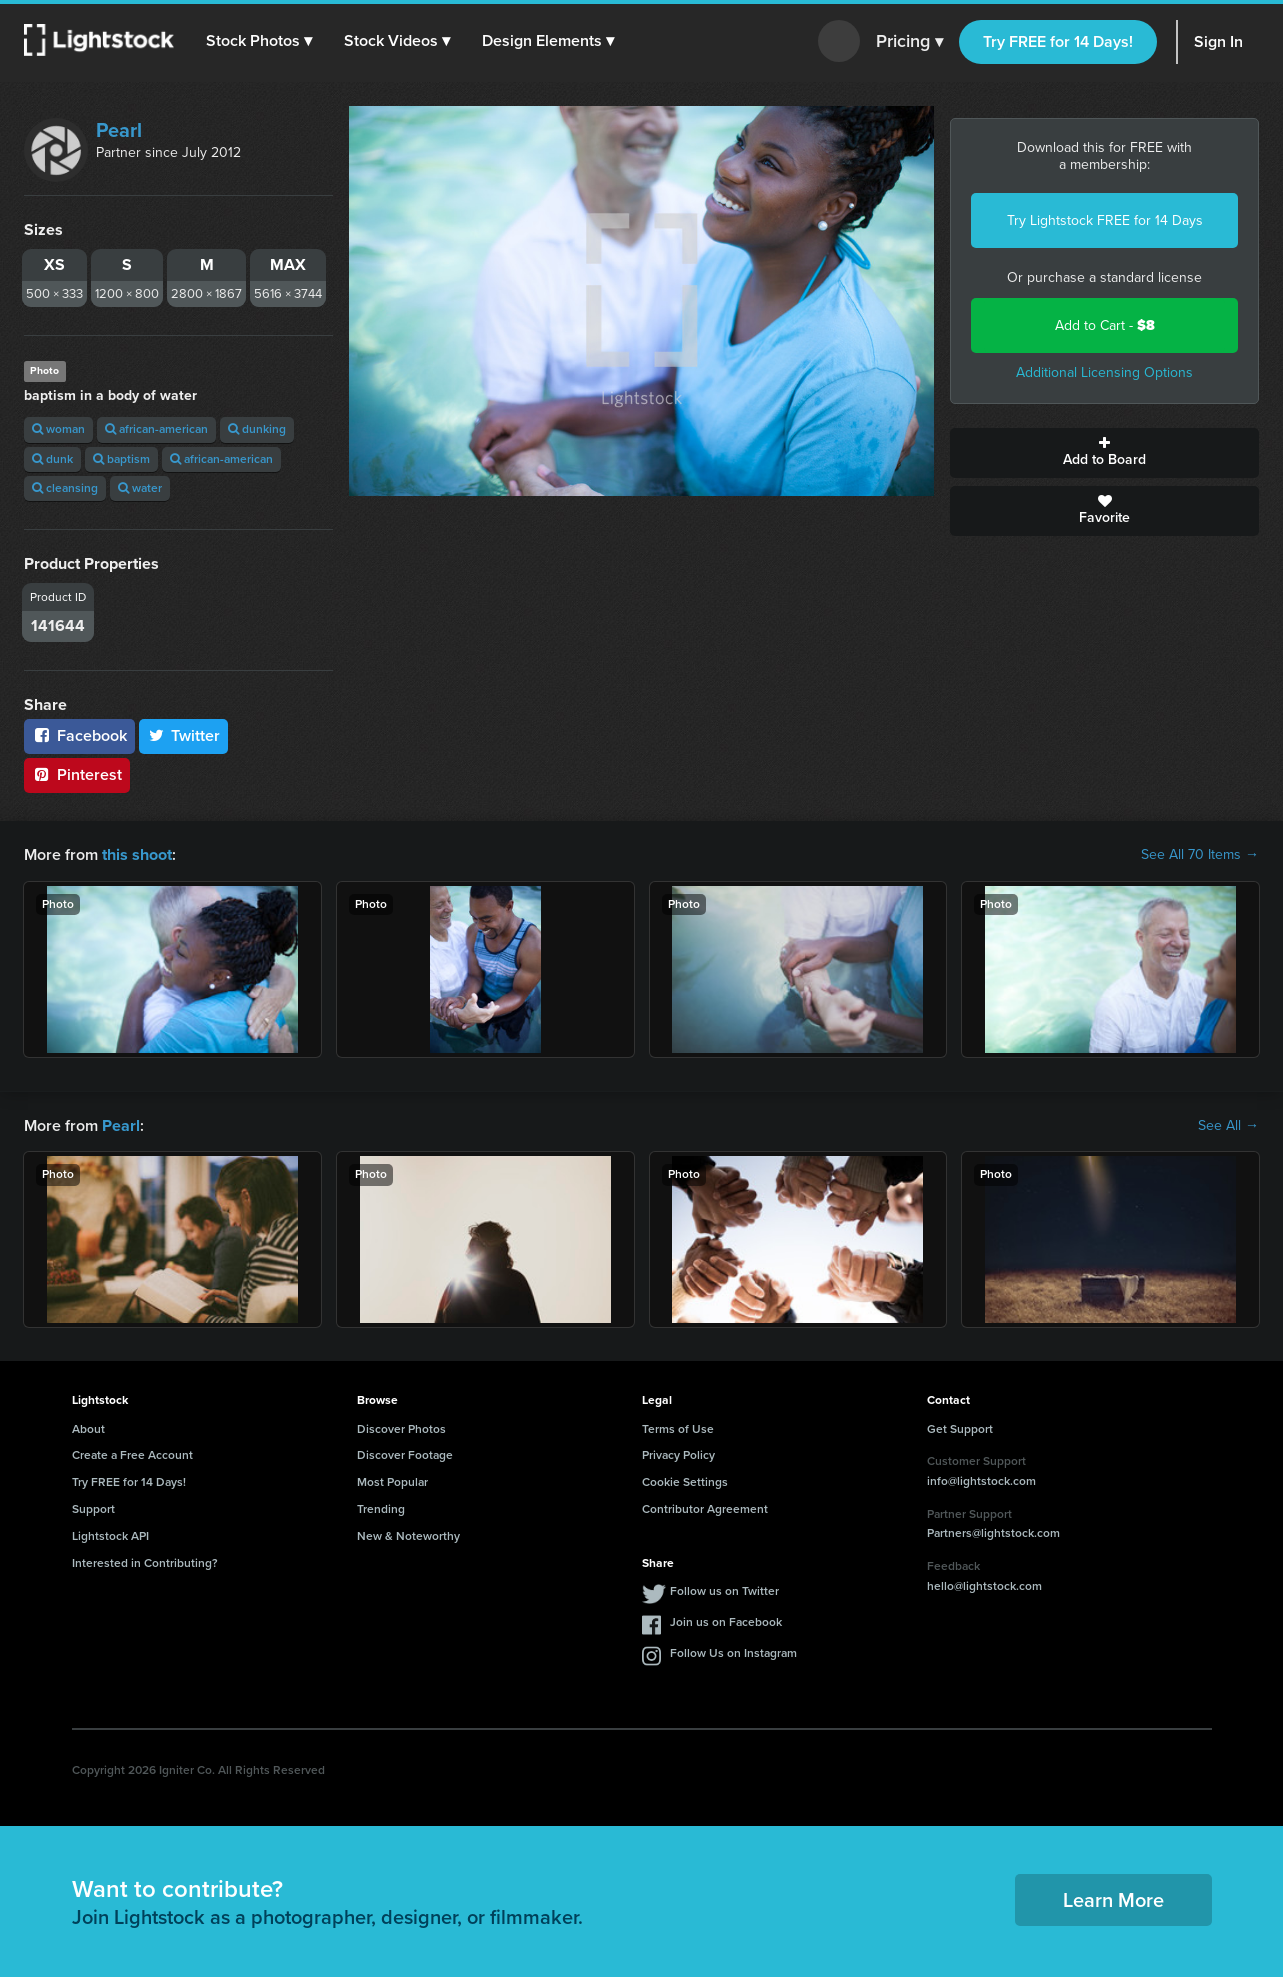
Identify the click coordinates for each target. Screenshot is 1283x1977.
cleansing (65, 488)
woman (58, 429)
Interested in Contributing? (145, 1562)
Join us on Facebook (726, 1622)
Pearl (119, 130)
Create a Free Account (132, 1455)
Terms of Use (678, 1428)
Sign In (1218, 41)
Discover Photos (401, 1428)
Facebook (79, 735)
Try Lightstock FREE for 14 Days (1105, 220)
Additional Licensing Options (1104, 372)
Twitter (184, 735)
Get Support (960, 1428)
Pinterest (77, 774)
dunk (52, 459)
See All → (1228, 1125)
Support (93, 1509)
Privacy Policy (678, 1455)
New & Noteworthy (408, 1536)
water (140, 488)
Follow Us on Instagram (733, 1653)
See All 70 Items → (1200, 855)
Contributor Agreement (705, 1509)
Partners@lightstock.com (993, 1533)
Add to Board (1104, 453)
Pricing (909, 42)
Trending (381, 1509)
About (88, 1428)
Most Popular (392, 1482)
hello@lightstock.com (984, 1585)
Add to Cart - (1105, 325)
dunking (257, 429)
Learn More (1113, 1899)
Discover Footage (405, 1455)
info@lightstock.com (981, 1481)
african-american (156, 429)
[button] (259, 41)
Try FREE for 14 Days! (1058, 41)
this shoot (137, 854)
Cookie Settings (685, 1482)
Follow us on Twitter (724, 1591)
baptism (121, 459)
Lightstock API (110, 1536)
